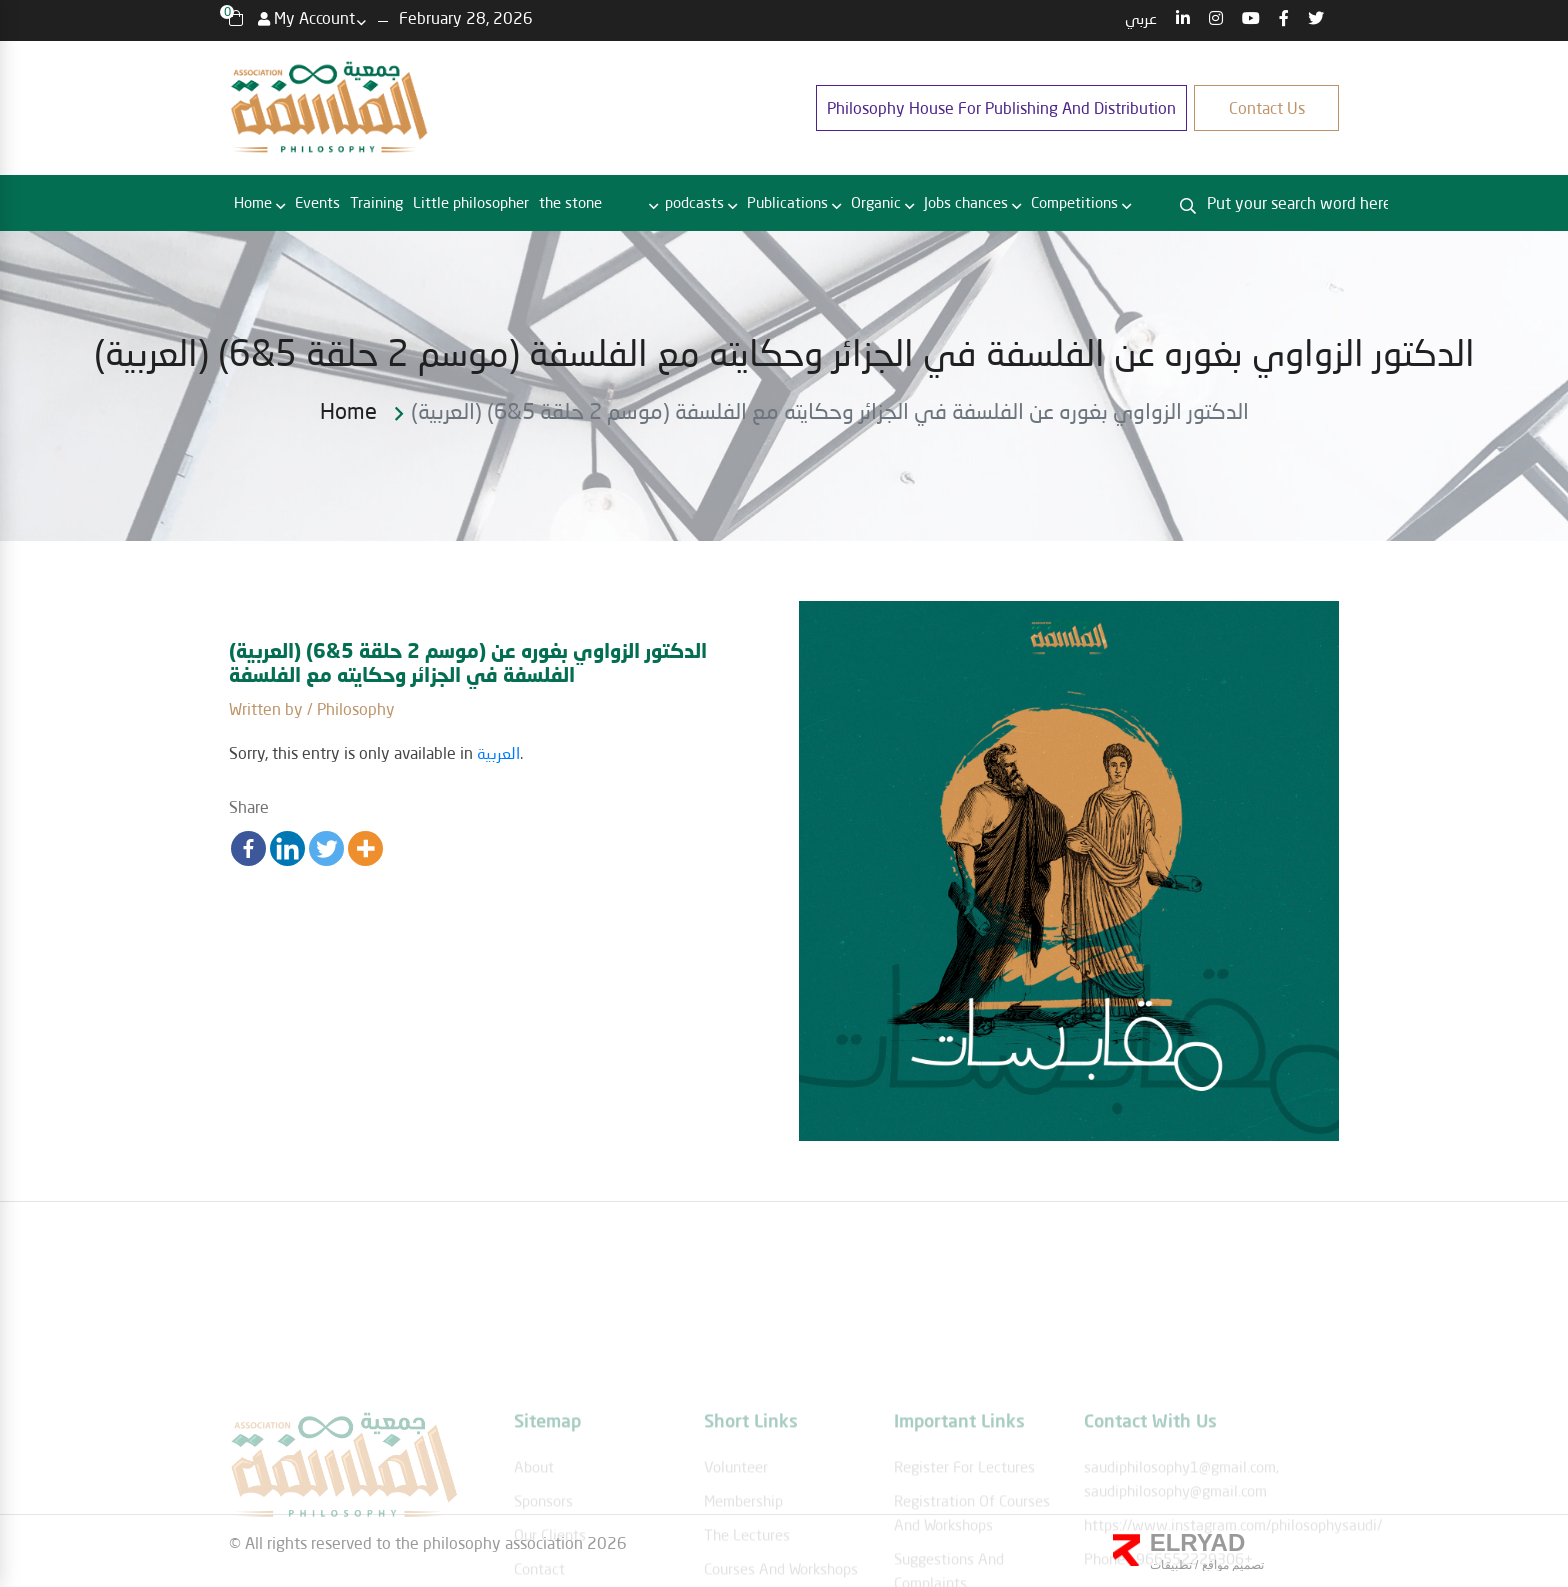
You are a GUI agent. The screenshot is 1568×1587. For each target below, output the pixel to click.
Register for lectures (964, 1522)
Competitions (1074, 202)
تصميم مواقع (1231, 1565)
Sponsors (543, 1556)
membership (743, 1556)
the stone (570, 202)
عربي (1141, 17)
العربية (498, 752)
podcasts (694, 202)
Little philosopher (471, 202)
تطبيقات (1171, 1565)
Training (376, 202)
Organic (876, 202)
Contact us (1267, 107)
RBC (627, 203)
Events (317, 202)
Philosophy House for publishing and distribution (1001, 107)
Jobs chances (966, 202)
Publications (787, 202)
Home (253, 202)
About (534, 1522)
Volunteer (736, 1522)
